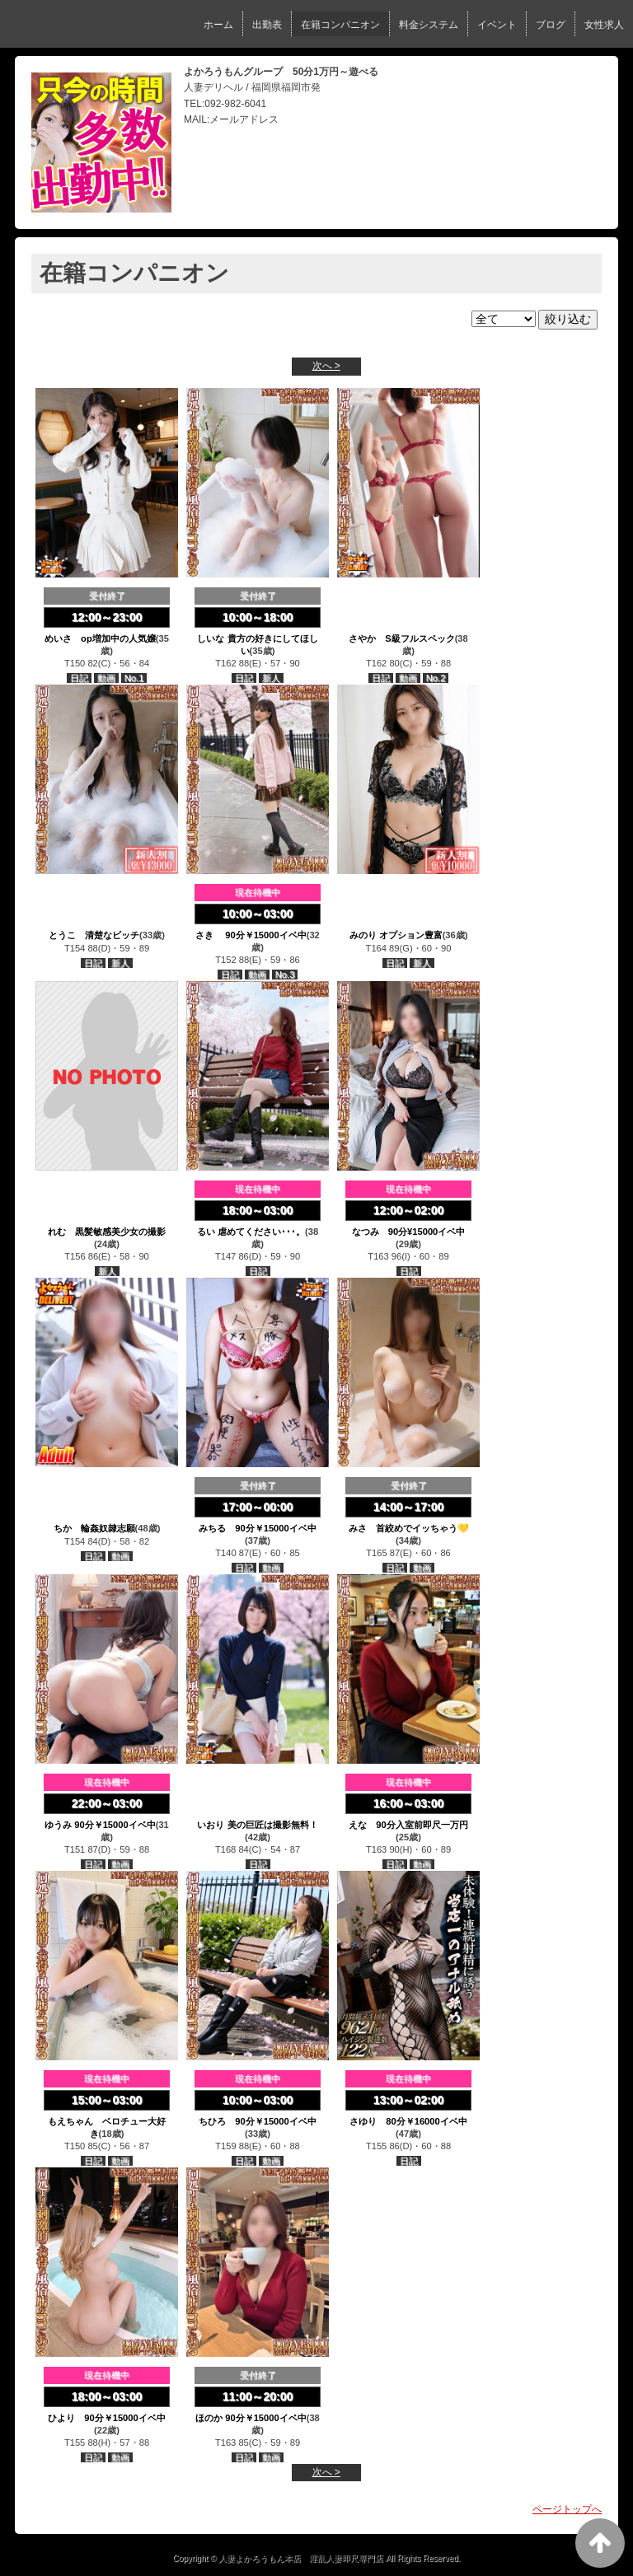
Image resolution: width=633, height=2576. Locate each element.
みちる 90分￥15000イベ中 (257, 1528)
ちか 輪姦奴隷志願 (94, 1528)
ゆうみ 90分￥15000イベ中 (100, 1825)
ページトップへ (567, 2509)
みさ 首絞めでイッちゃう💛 (409, 1528)
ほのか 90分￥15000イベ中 (251, 2418)
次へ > (326, 366)
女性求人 (604, 24)
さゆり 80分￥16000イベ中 (408, 2121)
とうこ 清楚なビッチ (94, 935)
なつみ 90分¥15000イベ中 (409, 1232)
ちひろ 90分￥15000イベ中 (257, 2121)
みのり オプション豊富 (396, 935)
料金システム (428, 24)
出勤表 (267, 24)
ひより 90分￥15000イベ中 (106, 2418)
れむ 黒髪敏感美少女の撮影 (107, 1232)
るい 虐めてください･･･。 (251, 1232)
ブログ (550, 24)
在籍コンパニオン (340, 24)
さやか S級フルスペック (401, 638)
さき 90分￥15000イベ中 (251, 935)
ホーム (218, 24)
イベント (497, 24)
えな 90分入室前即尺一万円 (408, 1825)
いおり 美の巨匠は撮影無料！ (257, 1825)
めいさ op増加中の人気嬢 (100, 638)
